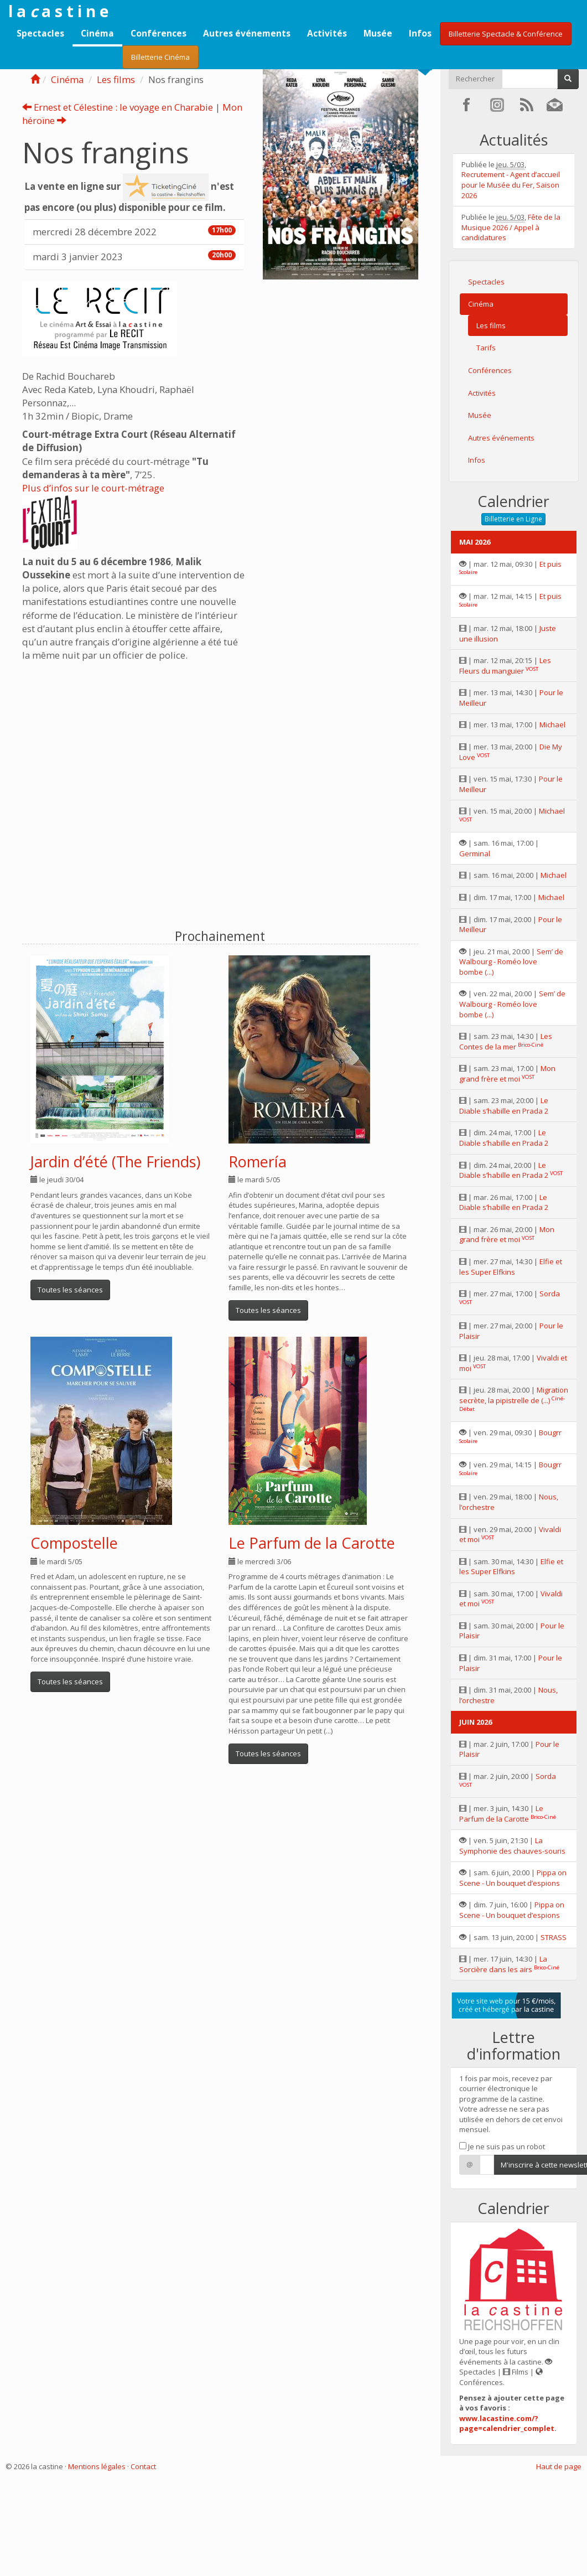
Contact (143, 2466)
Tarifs (486, 348)
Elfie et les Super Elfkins (510, 1266)
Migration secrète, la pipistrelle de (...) (513, 1395)
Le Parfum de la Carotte (311, 1543)
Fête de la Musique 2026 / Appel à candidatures (510, 227)
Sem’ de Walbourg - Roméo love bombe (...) (511, 961)
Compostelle (74, 1543)
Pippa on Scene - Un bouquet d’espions (513, 1878)
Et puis (550, 564)
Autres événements (246, 33)
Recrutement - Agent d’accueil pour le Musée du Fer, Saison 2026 (510, 184)
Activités (327, 33)
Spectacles (40, 33)
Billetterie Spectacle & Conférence (506, 34)
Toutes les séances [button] (70, 1290)
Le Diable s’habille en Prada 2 (503, 1105)
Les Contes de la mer (505, 1041)
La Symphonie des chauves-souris (512, 1845)
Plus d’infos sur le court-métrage (93, 488)
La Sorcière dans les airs (503, 1964)
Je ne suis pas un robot (502, 2146)
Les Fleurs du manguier (505, 665)
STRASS (554, 1937)
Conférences (158, 33)
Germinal (474, 853)
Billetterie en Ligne (513, 519)
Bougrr (550, 1432)
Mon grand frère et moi (507, 1073)
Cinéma (97, 33)
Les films (116, 79)
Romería (257, 1161)
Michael (552, 725)
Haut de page (558, 2466)
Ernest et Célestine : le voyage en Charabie (117, 107)
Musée (377, 33)
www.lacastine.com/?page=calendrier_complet (506, 2423)
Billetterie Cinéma (160, 57)
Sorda (549, 1294)
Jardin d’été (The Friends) (115, 1161)
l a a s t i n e (58, 11)
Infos (420, 33)
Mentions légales (97, 2466)
